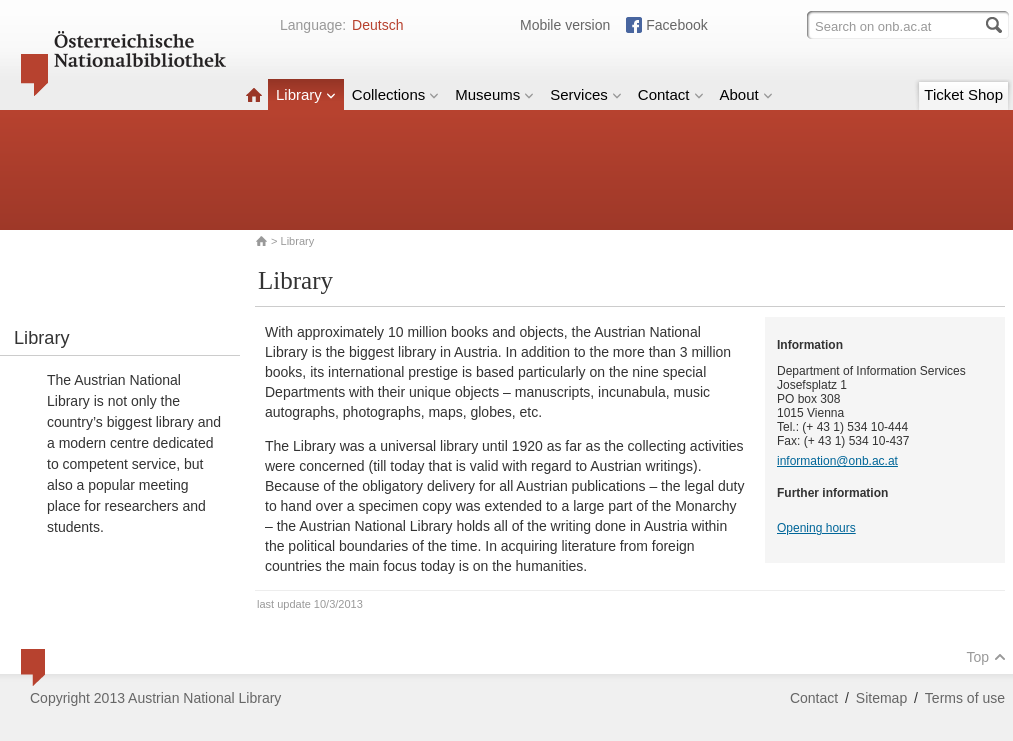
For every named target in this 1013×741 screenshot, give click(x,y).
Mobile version (565, 25)
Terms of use (965, 698)
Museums (494, 94)
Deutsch (377, 25)
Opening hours (816, 528)
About (746, 94)
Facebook (676, 25)
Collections (395, 94)
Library (306, 94)
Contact (671, 94)
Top (986, 657)
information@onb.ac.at (837, 461)
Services (586, 94)
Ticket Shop (963, 94)
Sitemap (881, 698)
